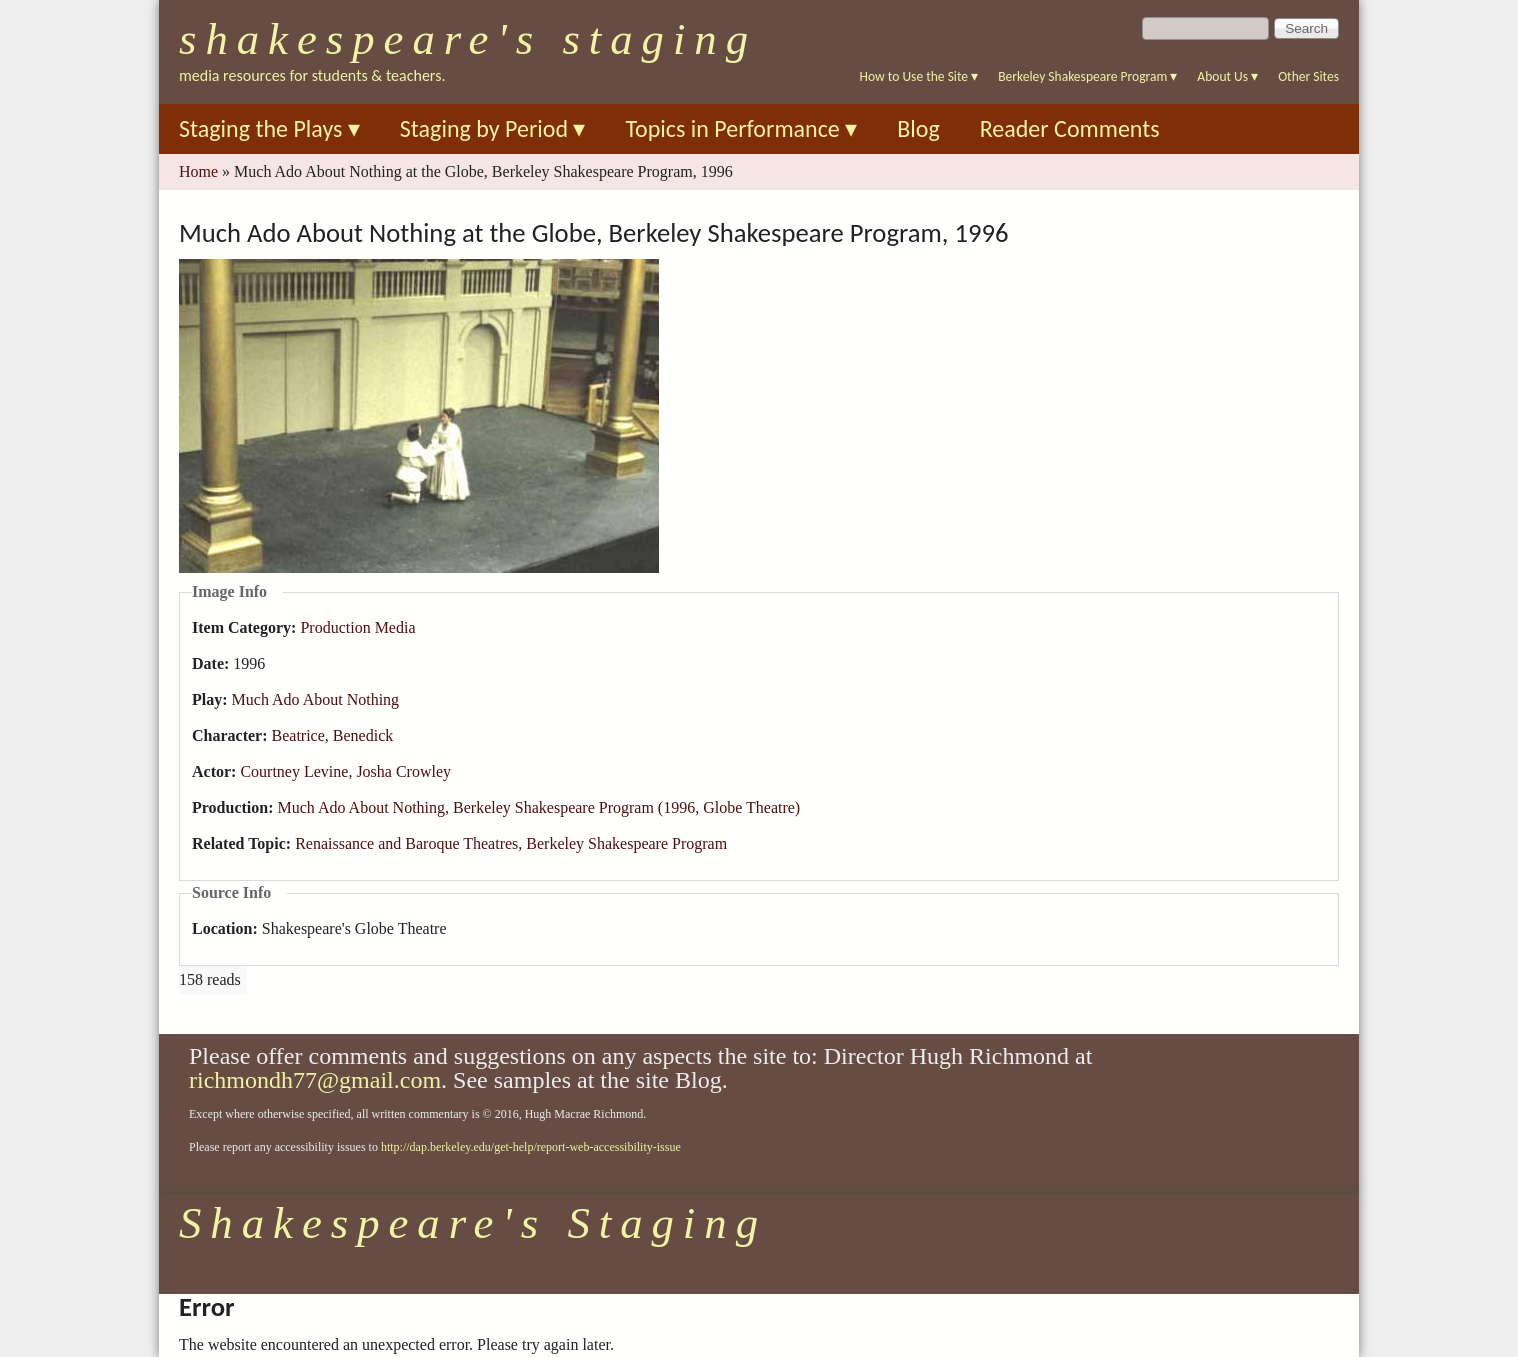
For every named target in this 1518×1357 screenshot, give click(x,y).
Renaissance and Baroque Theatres (406, 843)
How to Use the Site (919, 76)
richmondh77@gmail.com (315, 1080)
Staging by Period (493, 128)
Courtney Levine (294, 771)
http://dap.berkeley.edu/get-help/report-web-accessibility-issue (531, 1147)
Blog (918, 128)
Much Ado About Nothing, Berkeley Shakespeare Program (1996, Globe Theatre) (538, 807)
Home (198, 171)
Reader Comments (1070, 128)
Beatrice (298, 735)
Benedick (363, 735)
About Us (1227, 76)
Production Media (357, 627)
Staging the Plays (269, 128)
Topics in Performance (741, 128)
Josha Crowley (403, 771)
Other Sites (1308, 76)
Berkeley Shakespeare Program (1087, 76)
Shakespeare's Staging (468, 39)
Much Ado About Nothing (316, 699)
